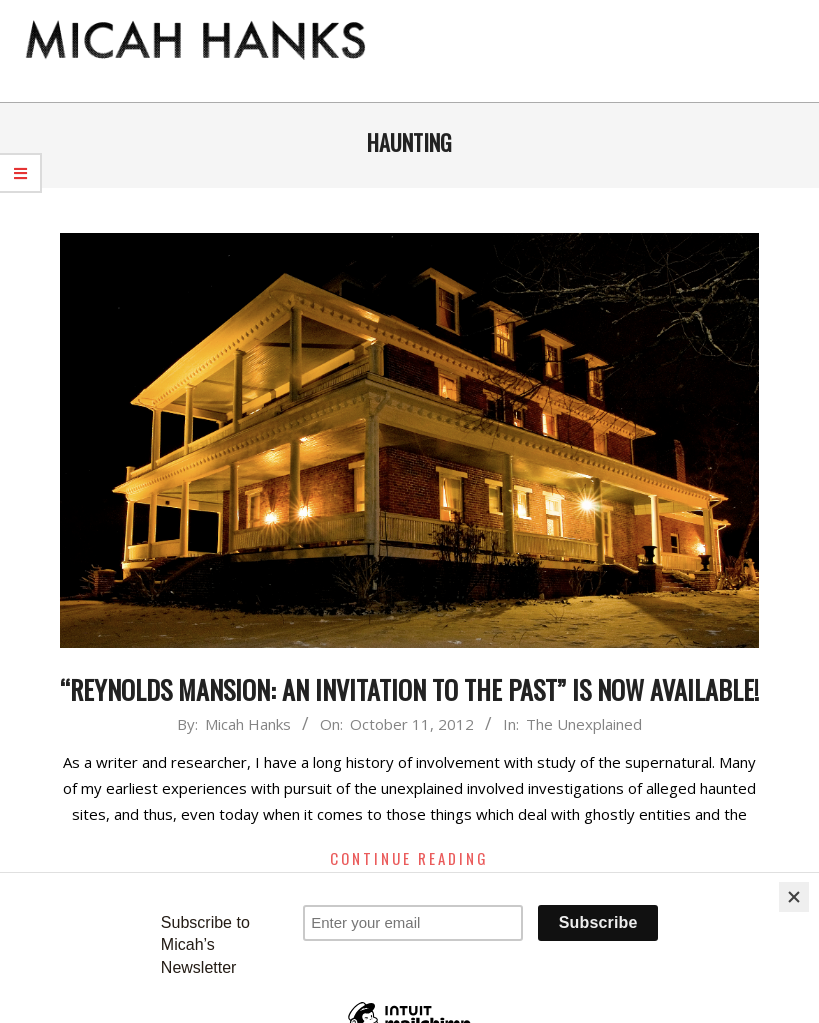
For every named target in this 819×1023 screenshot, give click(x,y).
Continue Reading (409, 858)
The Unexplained (584, 724)
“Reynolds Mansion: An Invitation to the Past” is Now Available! (409, 689)
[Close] (794, 897)
